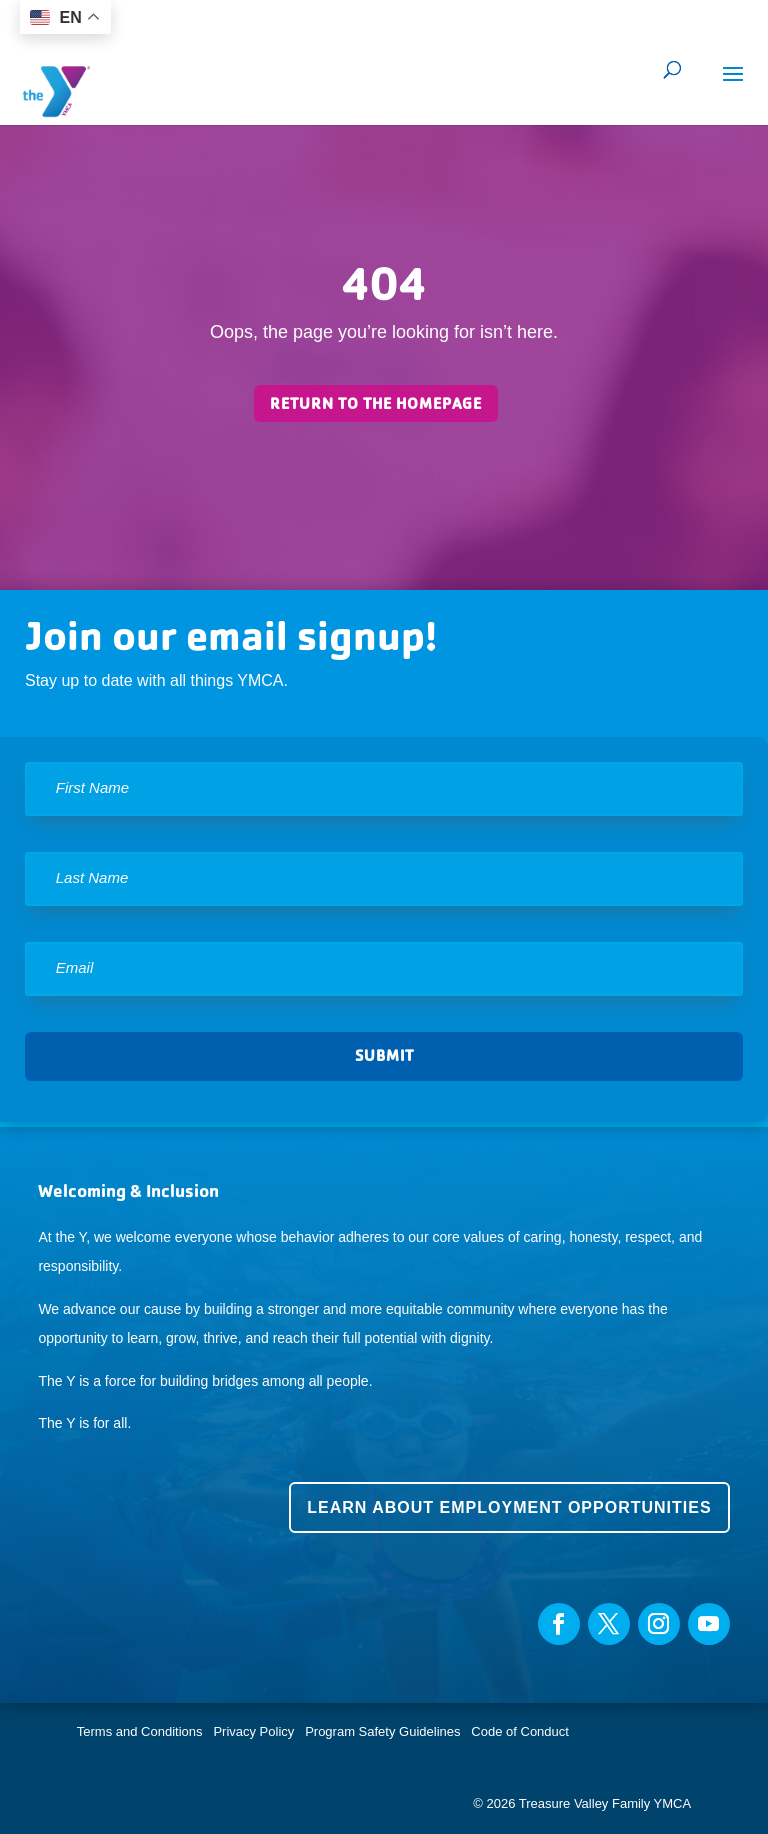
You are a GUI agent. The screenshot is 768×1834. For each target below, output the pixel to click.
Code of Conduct (520, 1731)
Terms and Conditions (140, 1731)
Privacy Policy (253, 1731)
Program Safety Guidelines (381, 1731)
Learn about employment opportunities (509, 1507)
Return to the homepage (376, 403)
